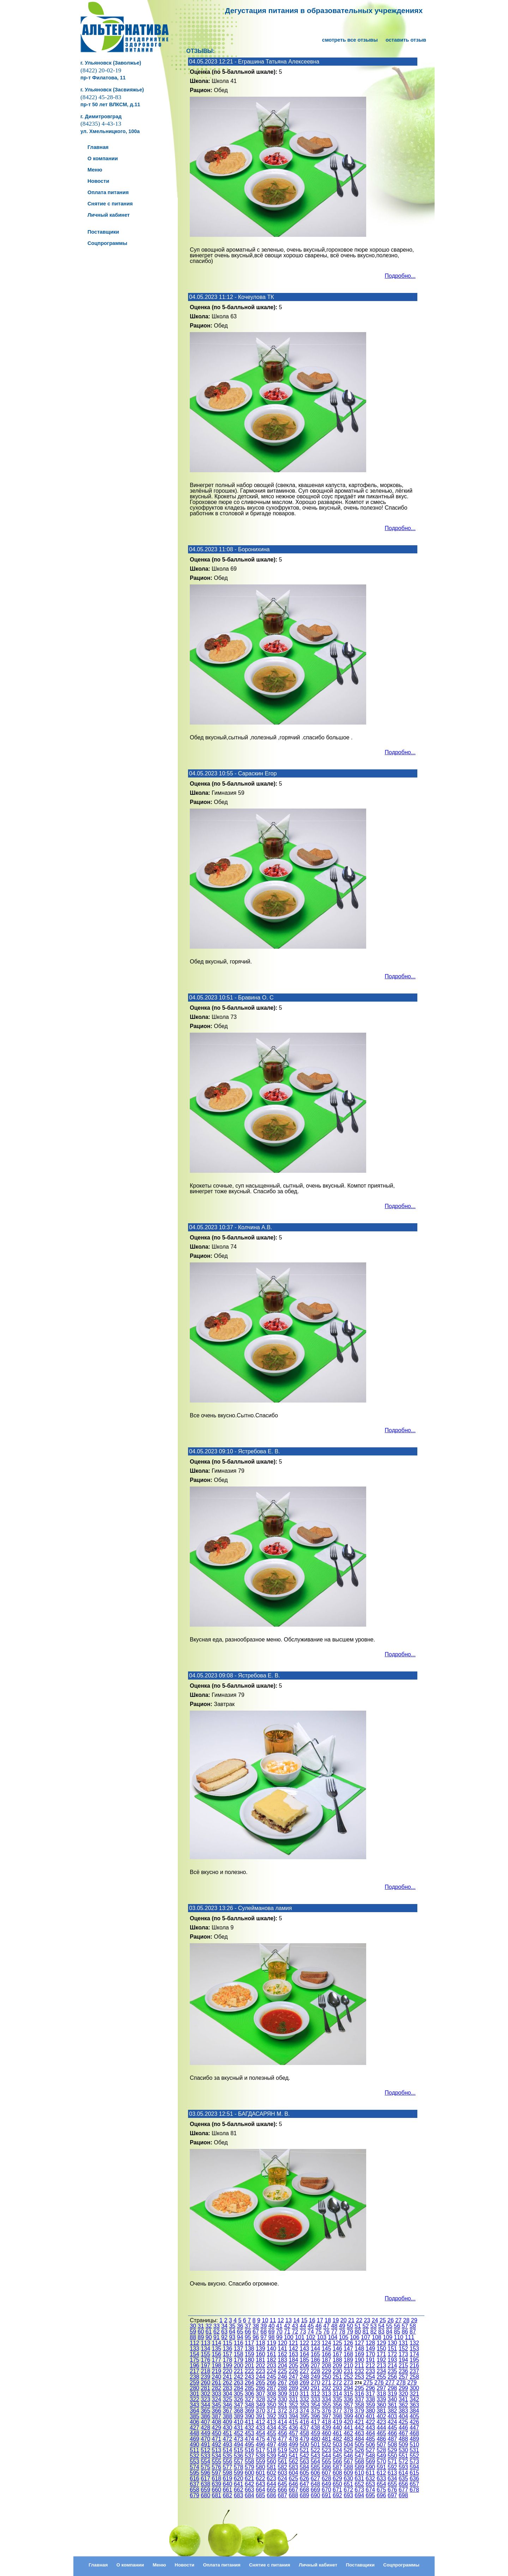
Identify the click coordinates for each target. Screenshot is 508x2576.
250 (326, 2377)
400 (359, 2416)
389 (238, 2416)
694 (359, 2495)
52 (366, 2326)
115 (227, 2343)
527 (370, 2450)
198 (216, 2365)
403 (392, 2416)
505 (359, 2445)
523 (326, 2450)
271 (326, 2382)
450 (216, 2433)
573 (414, 2461)
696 (381, 2495)
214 (392, 2365)
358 (359, 2405)
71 (287, 2332)
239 (205, 2377)
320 (403, 2394)
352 (293, 2405)
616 (194, 2478)
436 (293, 2428)
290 (304, 2388)
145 (326, 2349)
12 (281, 2320)
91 (216, 2337)
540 (282, 2456)
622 (260, 2478)
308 (271, 2394)
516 (249, 2450)
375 (315, 2411)
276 (379, 2382)
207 (315, 2365)
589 (359, 2467)
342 (414, 2399)
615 (414, 2473)
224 (271, 2371)
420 (348, 2422)
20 (343, 2320)
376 (326, 2411)
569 (370, 2461)
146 (337, 2349)
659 (205, 2490)
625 (293, 2478)
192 (381, 2360)
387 (216, 2416)
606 (315, 2473)
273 (348, 2382)
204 (282, 2365)
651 (348, 2484)
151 (392, 2349)
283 (227, 2388)
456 (282, 2433)
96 (256, 2337)
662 (238, 2490)
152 (403, 2349)
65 (240, 2332)
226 (293, 2371)
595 (194, 2473)
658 (194, 2490)
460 (326, 2433)
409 (227, 2422)
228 (315, 2371)
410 (238, 2422)
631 (359, 2478)
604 (293, 2473)
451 (227, 2433)
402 (381, 2416)
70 (279, 2332)
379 (359, 2411)
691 (326, 2495)
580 (260, 2467)
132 (414, 2343)
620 (238, 2478)
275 (368, 2382)
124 (326, 2343)
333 (315, 2399)
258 (414, 2377)
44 (303, 2326)
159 (249, 2354)
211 (359, 2365)
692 (337, 2495)
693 (348, 2495)
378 (348, 2411)
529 (392, 2450)
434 (271, 2428)
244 (260, 2377)
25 (383, 2320)
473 (238, 2439)
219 (216, 2371)
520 (293, 2450)
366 (216, 2411)
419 (337, 2422)
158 (238, 2354)
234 (381, 2371)
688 (293, 2495)
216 (414, 2365)
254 (370, 2377)
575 (205, 2467)
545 (337, 2456)
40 (271, 2326)
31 (201, 2326)
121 (293, 2343)
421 (359, 2422)
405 (414, 2416)
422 (370, 2422)
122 (304, 2343)
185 (304, 2360)
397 (326, 2416)
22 (359, 2320)
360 (381, 2405)
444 (381, 2428)
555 (216, 2461)
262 (227, 2382)
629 (337, 2478)
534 (216, 2456)
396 (315, 2416)
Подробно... (400, 276)
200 (238, 2365)
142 (293, 2349)
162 (282, 2354)
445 (392, 2428)
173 (403, 2354)
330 (282, 2399)
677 (403, 2490)
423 (381, 2422)
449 (205, 2433)
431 (238, 2428)
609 (348, 2473)
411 (249, 2422)
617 (205, 2478)
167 (337, 2354)
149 (370, 2349)
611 (370, 2473)
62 (216, 2332)
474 (249, 2439)
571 (392, 2461)
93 (232, 2337)
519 (282, 2450)
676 (392, 2490)
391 (260, 2416)
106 (354, 2337)
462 (348, 2433)
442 (359, 2428)
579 (249, 2467)
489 (414, 2439)
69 (271, 2332)
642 (249, 2484)
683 (238, 2495)
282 (216, 2388)
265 (260, 2382)
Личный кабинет (318, 2565)
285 (249, 2388)
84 (389, 2332)
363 (414, 2405)
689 (304, 2495)
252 (348, 2377)
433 (260, 2428)
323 (205, 2399)
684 (249, 2495)
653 (370, 2484)
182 (271, 2360)
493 (227, 2445)
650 (337, 2484)
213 (381, 2365)
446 (403, 2428)
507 (381, 2445)
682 (227, 2495)
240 (216, 2377)
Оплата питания (221, 2565)
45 (311, 2326)
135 (216, 2349)
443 (370, 2428)
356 (337, 2405)
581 (271, 2467)
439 (326, 2428)
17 (320, 2320)
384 (414, 2411)
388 (227, 2416)
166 (326, 2354)
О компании (130, 2565)
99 (279, 2337)
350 (271, 2405)
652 (359, 2484)
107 (365, 2337)
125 (337, 2343)
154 (194, 2354)
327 (249, 2399)
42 (287, 2326)
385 (194, 2416)
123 (315, 2343)
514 (227, 2450)
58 (413, 2326)
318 (381, 2394)
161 (271, 2354)
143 (304, 2349)
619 (227, 2478)
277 (390, 2382)
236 (403, 2371)
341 (403, 2399)
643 (260, 2484)
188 (337, 2360)
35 (232, 2326)
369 (249, 2411)
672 (348, 2490)
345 (216, 2405)
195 (414, 2360)
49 (342, 2326)
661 (227, 2490)
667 (293, 2490)
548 (370, 2456)
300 (414, 2388)
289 (293, 2388)
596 (205, 2473)
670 (326, 2490)
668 (304, 2490)
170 (370, 2354)
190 (359, 2360)
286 (260, 2388)
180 (249, 2360)
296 (370, 2388)
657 (414, 2484)
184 (293, 2360)
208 (326, 2365)
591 (381, 2467)
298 (392, 2388)
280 (194, 2388)
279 (412, 2382)
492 (216, 2445)
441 (348, 2428)
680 (205, 2495)
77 (334, 2332)
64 (232, 2332)
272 (337, 2382)
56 (397, 2326)
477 (282, 2439)
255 (381, 2377)
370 (260, 2411)
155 (205, 2354)
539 (271, 2456)
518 (271, 2450)
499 (293, 2445)
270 (315, 2382)
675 (381, 2490)
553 (194, 2461)
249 (315, 2377)
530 (403, 2450)
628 (326, 2478)
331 (293, 2399)
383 (403, 2411)
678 (414, 2490)
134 (205, 2349)
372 (282, 2411)
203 (271, 2365)
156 (216, 2354)
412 (260, 2422)
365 (205, 2411)
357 (348, 2405)
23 (367, 2320)
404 (403, 2416)
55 (389, 2326)
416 (304, 2422)
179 (238, 2360)
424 (392, 2422)
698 (403, 2495)
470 (205, 2439)
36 (240, 2326)
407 (205, 2422)
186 (315, 2360)
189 (348, 2360)
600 (249, 2473)
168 (348, 2354)
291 (315, 2388)
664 (260, 2490)
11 (273, 2320)
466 (392, 2433)
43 (295, 2326)
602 (271, 2473)
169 (359, 2354)
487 (392, 2439)
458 (304, 2433)
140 (271, 2349)
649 (326, 2484)
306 (249, 2394)
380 (370, 2411)
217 (194, 2371)
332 (304, 2399)
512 (205, 2450)
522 (315, 2450)
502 (326, 2445)
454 (260, 2433)
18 (328, 2320)
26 (390, 2320)
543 (315, 2456)
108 (376, 2337)
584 (304, 2467)
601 (260, 2473)
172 (392, 2354)
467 (403, 2433)
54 (381, 2326)
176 (205, 2360)
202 (260, 2365)
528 (381, 2450)
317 (370, 2394)
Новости (184, 2565)
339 (381, 2399)
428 (205, 2428)
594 (414, 2467)
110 (399, 2337)
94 (240, 2337)
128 (370, 2343)
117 (249, 2343)
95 (248, 2337)
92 (224, 2337)
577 (227, 2467)
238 (194, 2377)
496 (260, 2445)
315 (348, 2394)
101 (299, 2337)
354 (315, 2405)
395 (304, 2416)
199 (227, 2365)
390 (249, 2416)
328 (260, 2399)
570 (381, 2461)
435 (282, 2428)
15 (304, 2320)
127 (359, 2343)
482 (337, 2439)
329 (271, 2399)
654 (381, 2484)
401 (370, 2416)
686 (271, 2495)
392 (271, 2416)
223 (260, 2371)
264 (249, 2382)
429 (216, 2428)
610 (359, 2473)
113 (205, 2343)
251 (337, 2377)
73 (303, 2332)
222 (249, 2371)
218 (205, 2371)
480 (315, 2439)
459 (315, 2433)
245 (271, 2377)
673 (359, 2490)
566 (337, 2461)
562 (293, 2461)
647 (304, 2484)
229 (326, 2371)
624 (282, 2478)
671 (337, 2490)
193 (392, 2360)
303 (216, 2394)
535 (227, 2456)
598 (227, 2473)
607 (326, 2473)
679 (194, 2495)
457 (293, 2433)
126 (348, 2343)
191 (370, 2360)
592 (392, 2467)
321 (414, 2394)
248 (304, 2377)
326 (238, 2399)
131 (403, 2343)
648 (315, 2484)
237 (414, 2371)
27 (398, 2320)
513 (216, 2450)
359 (370, 2405)
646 (293, 2484)
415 (293, 2422)
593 (403, 2467)
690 (315, 2495)
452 (238, 2433)
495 (249, 2445)
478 (293, 2439)
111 (410, 2337)
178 (227, 2360)
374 (304, 2411)
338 (370, 2399)
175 (194, 2360)
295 (359, 2388)
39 (263, 2326)
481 (326, 2439)
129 (381, 2343)
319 (392, 2394)
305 (238, 2394)
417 (315, 2422)
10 (265, 2320)
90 (209, 2337)
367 (227, 2411)
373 (293, 2411)
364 (194, 2411)
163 (293, 2354)
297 (381, 2388)
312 (315, 2394)
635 (403, 2478)
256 (392, 2377)
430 (227, 2428)
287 (271, 2388)
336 (348, 2399)
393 (282, 2416)
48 (334, 2326)
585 (315, 2467)
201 (249, 2365)
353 (304, 2405)
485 (370, 2439)
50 (350, 2326)
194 (403, 2360)
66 (248, 2332)
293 (337, 2388)
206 (304, 2365)
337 (359, 2399)
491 (205, 2445)
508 (392, 2445)
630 (348, 2478)
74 (311, 2332)
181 (260, 2360)
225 (282, 2371)
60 (201, 2332)
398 (337, 2416)
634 (392, 2478)
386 (205, 2416)
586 (326, 2467)
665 (271, 2490)
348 (249, 2405)
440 (337, 2428)
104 (333, 2337)
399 (348, 2416)
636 (414, 2478)
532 (194, 2456)
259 (194, 2382)
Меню (159, 2565)
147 (348, 2349)
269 (304, 2382)
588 (348, 2467)
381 (381, 2411)
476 (271, 2439)
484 (359, 2439)
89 (201, 2337)
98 (271, 2337)
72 (295, 2332)
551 (403, 2456)
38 (256, 2326)
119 (271, 2343)
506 (370, 2445)
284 (238, 2388)
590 (370, 2467)
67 (256, 2332)
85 (397, 2332)
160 (260, 2354)
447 (414, 2428)
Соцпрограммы (401, 2565)
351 (282, 2405)
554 (205, 2461)
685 (260, 2495)
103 (321, 2337)
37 (248, 2326)
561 (282, 2461)
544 (326, 2456)
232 (359, 2371)
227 (304, 2371)
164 (304, 2354)
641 (238, 2484)
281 (205, 2388)
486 (381, 2439)
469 (194, 2439)
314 (337, 2394)
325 (227, 2399)
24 (375, 2320)
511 (194, 2450)
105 (344, 2337)
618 (216, 2478)
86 (405, 2332)
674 (370, 2490)
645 (282, 2484)
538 (260, 2456)
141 (282, 2349)
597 (216, 2473)
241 (227, 2377)
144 (315, 2349)
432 (249, 2428)
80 (358, 2332)
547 (359, 2456)
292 (326, 2388)
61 (209, 2332)
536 (238, 2456)
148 (359, 2349)
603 (282, 2473)
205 (293, 2365)
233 (370, 2371)
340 (392, 2399)
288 (282, 2388)
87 (413, 2332)
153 (414, 2349)
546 (348, 2456)
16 (312, 2320)
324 (216, 2399)
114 (216, 2343)
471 (216, 2439)
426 (414, 2422)
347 (238, 2405)
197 (205, 2365)
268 (293, 2382)
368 (238, 2411)
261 (216, 2382)
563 (304, 2461)
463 (359, 2433)
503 (337, 2445)
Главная (98, 2565)
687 (282, 2495)
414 (282, 2422)
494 (238, 2445)
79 (350, 2332)
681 (216, 2495)
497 (271, 2445)
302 (205, 2394)
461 (337, 2433)
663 (249, 2490)
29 (414, 2320)
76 (326, 2332)
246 (282, 2377)
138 (249, 2349)
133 (194, 2349)
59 (193, 2332)
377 (337, 2411)
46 (318, 2326)
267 (282, 2382)
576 (216, 2467)
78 (342, 2332)
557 (238, 2461)
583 (293, 2467)
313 (326, 2394)
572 (403, 2461)
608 (337, 2473)
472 (227, 2439)
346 (227, 2405)
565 (326, 2461)
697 (392, 2495)
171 (381, 2354)
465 (381, 2433)
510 (414, 2445)
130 (392, 2343)
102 (310, 2337)
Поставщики (360, 2565)
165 (315, 2354)
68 (263, 2332)
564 (315, 2461)
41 (279, 2326)
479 (304, 2439)
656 (403, 2484)
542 (304, 2456)
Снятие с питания (269, 2565)
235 (392, 2371)
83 (381, 2332)
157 (227, 2354)
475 (260, 2439)
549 (381, 2456)
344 (205, 2405)
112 (194, 2343)
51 (358, 2326)
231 (348, 2371)
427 (194, 2428)
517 (260, 2450)
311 (304, 2394)
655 (392, 2484)
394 (293, 2416)
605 (304, 2473)
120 (282, 2343)
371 (271, 2411)
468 (414, 2433)
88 (193, 2337)
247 (293, 2377)
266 (271, 2382)
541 (293, 2456)
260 (205, 2382)
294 (348, 2388)
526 (359, 2450)
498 (282, 2445)
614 (403, 2473)
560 (271, 2461)
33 (216, 2326)
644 (271, 2484)
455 (271, 2433)
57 (405, 2326)
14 (296, 2320)
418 (326, 2422)
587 (337, 2467)
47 (326, 2326)
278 (401, 2382)
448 (194, 2433)
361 (392, 2405)
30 (193, 2326)
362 (403, 2405)
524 (337, 2450)
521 (304, 2450)
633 (381, 2478)
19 (336, 2320)
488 (403, 2439)
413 (271, 2422)
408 (216, 2422)
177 (216, 2360)
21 (351, 2320)
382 (392, 2411)
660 (216, 2490)
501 (315, 2445)
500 (304, 2445)
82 (373, 2332)
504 (348, 2445)
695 (370, 2495)
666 (282, 2490)
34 (224, 2326)
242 (238, 2377)
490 (194, 2445)
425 (403, 2422)
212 (370, 2365)
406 (194, 2422)
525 (348, 2450)
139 (260, 2349)
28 (406, 2320)
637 (194, 2484)
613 (392, 2473)
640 (227, 2484)
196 (194, 2365)
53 (373, 2326)
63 (224, 2332)
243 (249, 2377)
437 (304, 2428)
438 (315, 2428)
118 (260, 2343)
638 (205, 2484)
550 (392, 2456)
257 (403, 2377)
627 (315, 2478)
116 (238, 2343)
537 (249, 2456)
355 (326, 2405)
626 (304, 2478)
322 (194, 2399)
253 (359, 2377)
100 (289, 2337)
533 (205, 2456)
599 (238, 2473)
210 (348, 2365)
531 (414, 2450)
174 (414, 2354)
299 (403, 2388)
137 (238, 2349)
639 (216, 2484)
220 (227, 2371)
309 (282, 2394)
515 (238, 2450)
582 (282, 2467)
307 (260, 2394)
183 (282, 2360)
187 (326, 2360)
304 (227, 2394)
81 (366, 2332)
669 (315, 2490)
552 (414, 2456)
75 (318, 2332)
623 (271, 2478)
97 (263, 2337)
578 (238, 2467)
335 (337, 2399)
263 (238, 2382)
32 (209, 2326)
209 (337, 2365)
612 (381, 2473)
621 (249, 2478)
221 (238, 2371)
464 (370, 2433)
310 (293, 2394)
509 (403, 2445)
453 (249, 2433)
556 (227, 2461)
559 (260, 2461)
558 (249, 2461)
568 (359, 2461)
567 (348, 2461)
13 (288, 2320)
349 (260, 2405)
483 (348, 2439)
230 (337, 2371)
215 (403, 2365)
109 (387, 2337)
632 (370, 2478)
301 (194, 2394)
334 (326, 2399)
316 (359, 2394)
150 (381, 2349)
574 (194, 2467)
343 (194, 2405)
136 (227, 2349)
